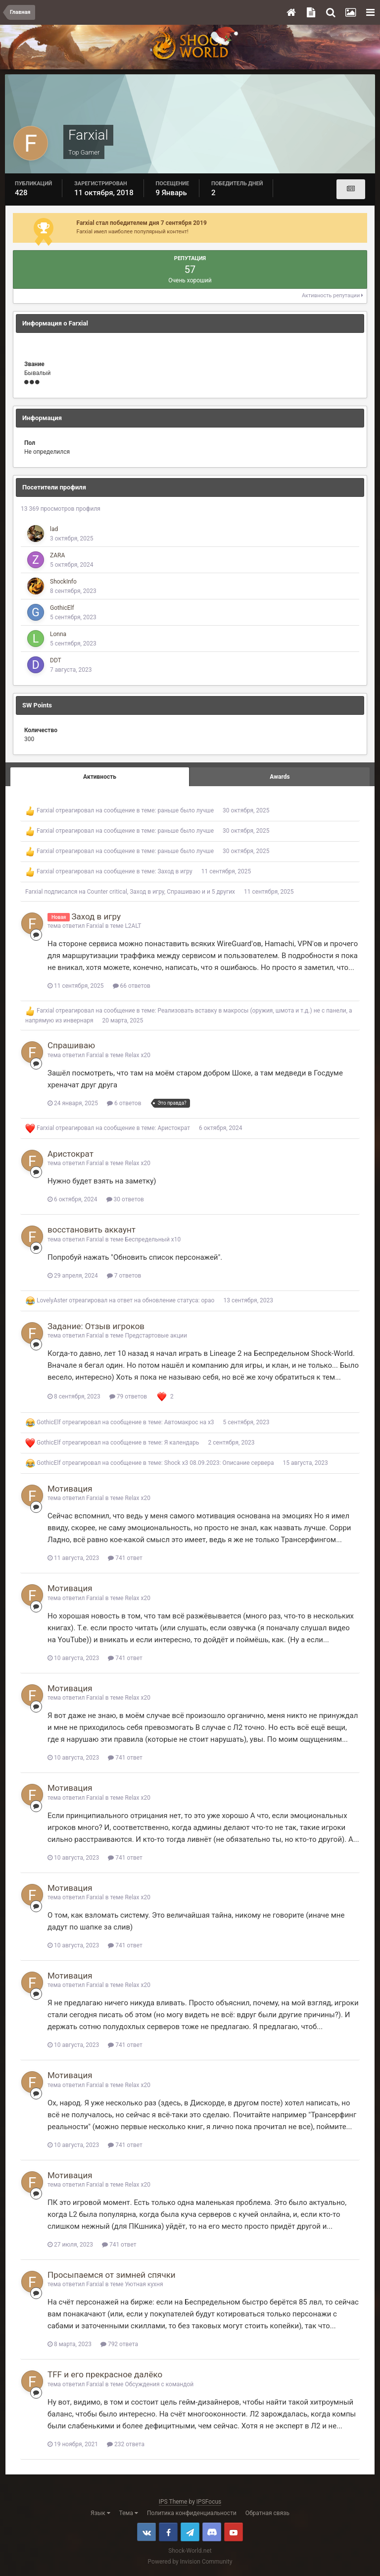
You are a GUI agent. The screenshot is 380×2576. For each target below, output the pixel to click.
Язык (100, 2513)
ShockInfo (63, 581)
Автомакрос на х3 (189, 1422)
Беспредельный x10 (153, 1239)
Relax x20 (137, 1055)
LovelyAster (52, 1300)
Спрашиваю (183, 891)
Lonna (58, 634)
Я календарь (181, 1442)
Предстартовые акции (156, 1335)
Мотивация (70, 1489)
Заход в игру (174, 871)
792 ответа (119, 2344)
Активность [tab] (99, 776)
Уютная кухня (144, 2284)
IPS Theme (173, 2501)
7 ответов (124, 1275)
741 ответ (125, 1558)
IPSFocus (208, 2501)
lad (54, 529)
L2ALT (133, 925)
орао (207, 1300)
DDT (55, 660)
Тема (128, 2513)
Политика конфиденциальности (192, 2513)
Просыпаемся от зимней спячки (112, 2275)
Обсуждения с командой (159, 2384)
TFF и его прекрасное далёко (105, 2374)
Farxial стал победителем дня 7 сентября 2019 (142, 222)
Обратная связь (267, 2513)
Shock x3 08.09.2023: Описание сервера (219, 1462)
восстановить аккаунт (92, 1229)
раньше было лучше (185, 810)
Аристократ (173, 1128)
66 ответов (131, 985)
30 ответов (125, 1199)
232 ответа (125, 2444)
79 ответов (128, 1396)
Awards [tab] (279, 776)
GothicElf (62, 607)
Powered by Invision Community (190, 2561)
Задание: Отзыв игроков (96, 1326)
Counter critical (107, 891)
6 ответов (124, 1103)
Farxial (45, 810)
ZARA (57, 555)
